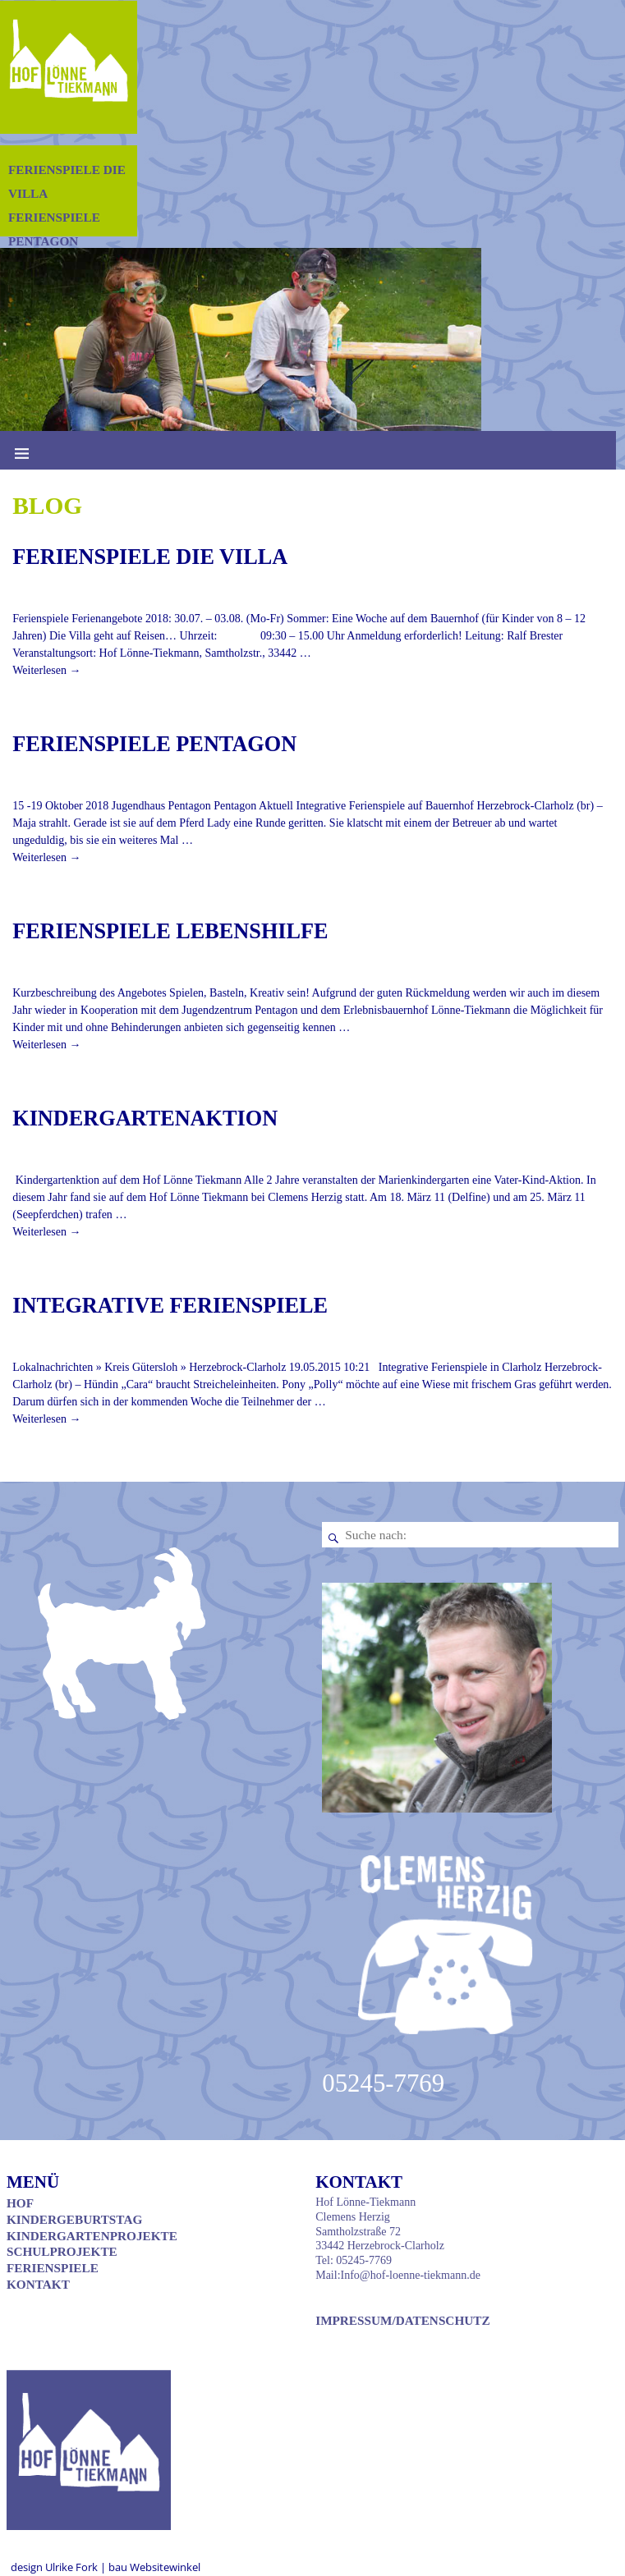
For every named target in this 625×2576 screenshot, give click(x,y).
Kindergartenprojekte (92, 2236)
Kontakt (38, 2284)
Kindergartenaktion (145, 1118)
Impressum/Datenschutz (402, 2320)
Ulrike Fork (72, 2567)
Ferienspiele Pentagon (154, 744)
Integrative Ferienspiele (170, 1306)
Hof (20, 2203)
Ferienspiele (53, 2268)
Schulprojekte (62, 2251)
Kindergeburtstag (74, 2219)
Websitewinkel (165, 2567)
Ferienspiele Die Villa (149, 557)
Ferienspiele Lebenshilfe (170, 931)
